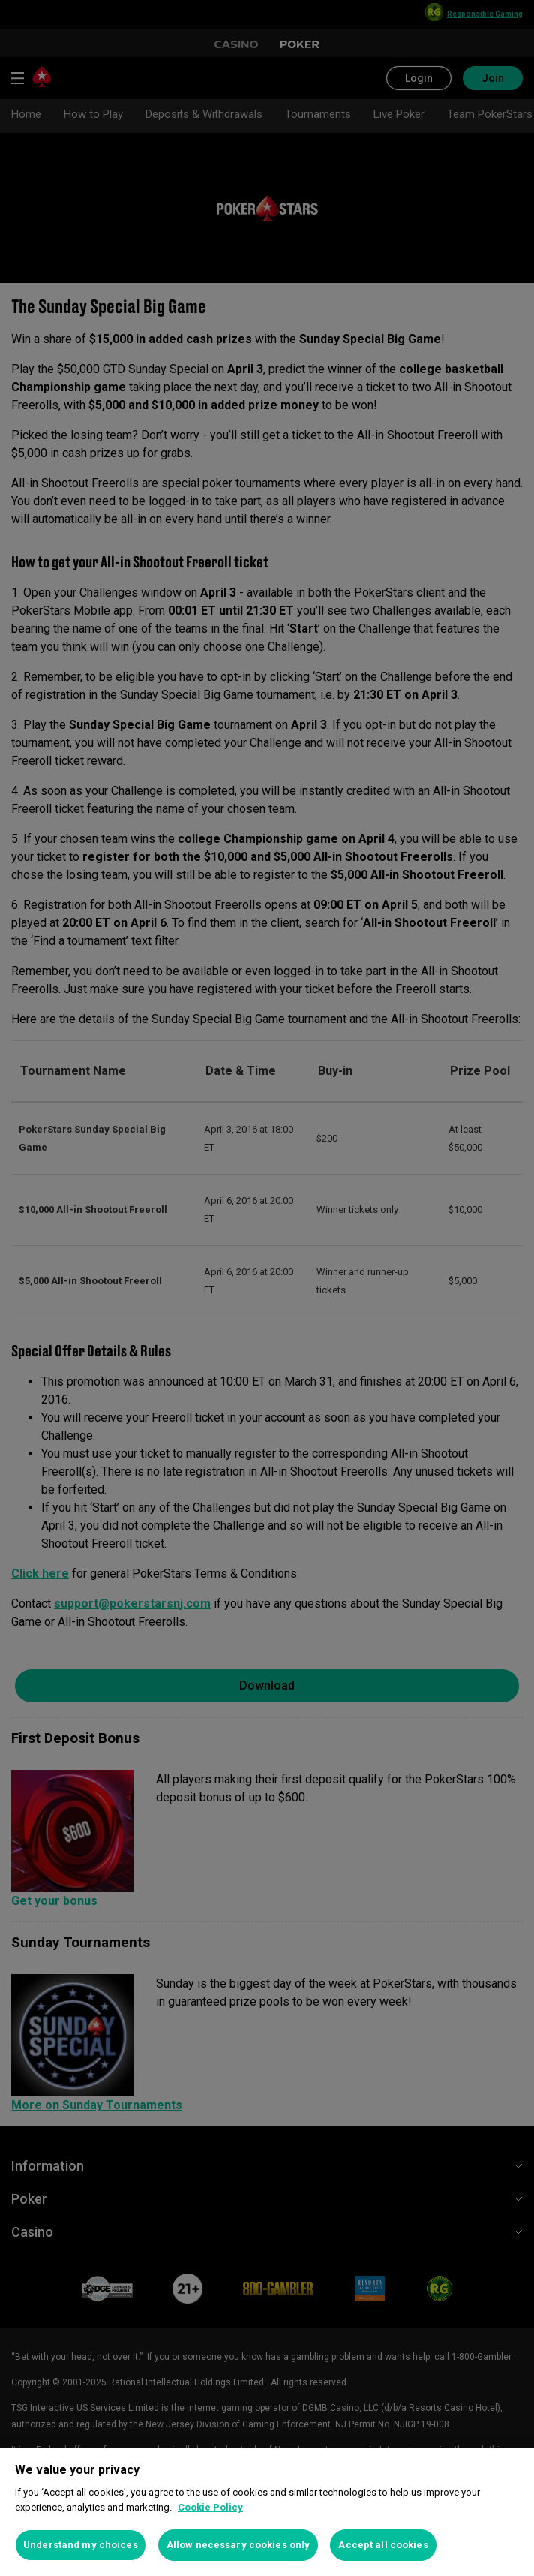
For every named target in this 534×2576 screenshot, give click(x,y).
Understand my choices (80, 2544)
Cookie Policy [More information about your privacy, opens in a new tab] (210, 2507)
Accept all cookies (383, 2544)
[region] (267, 2512)
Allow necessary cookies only (238, 2544)
